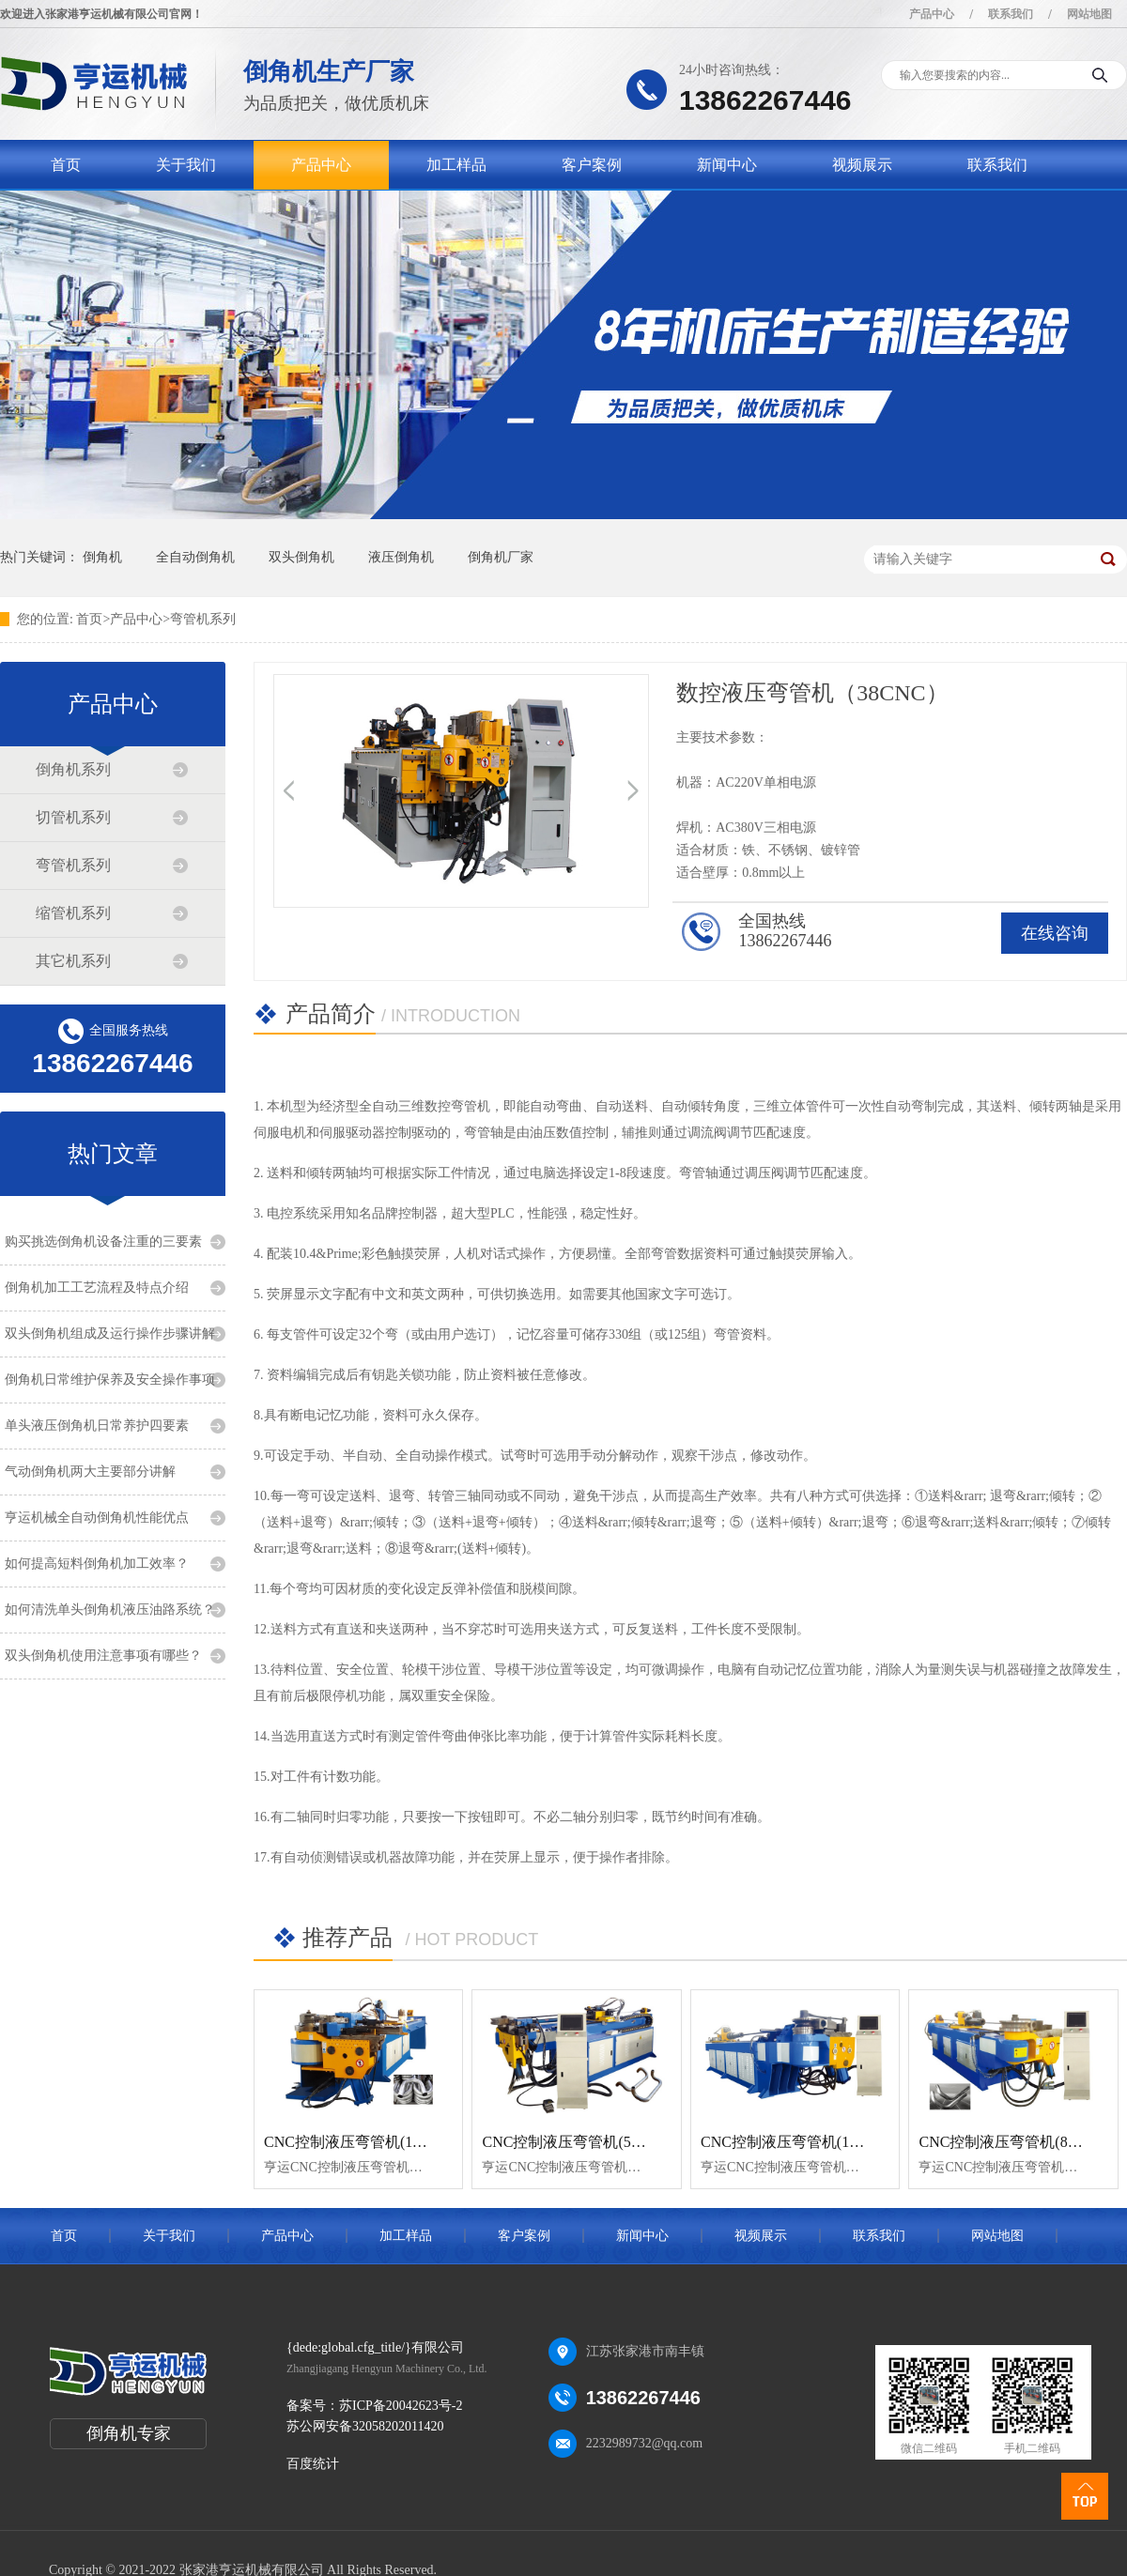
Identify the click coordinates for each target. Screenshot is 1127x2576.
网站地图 (1089, 14)
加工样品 (456, 165)
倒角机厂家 (500, 557)
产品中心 (931, 14)
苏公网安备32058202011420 (364, 2426)
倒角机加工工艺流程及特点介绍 (97, 1287)
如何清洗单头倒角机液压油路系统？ (110, 1609)
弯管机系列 (203, 619)
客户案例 (592, 165)
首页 (66, 165)
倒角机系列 (73, 769)
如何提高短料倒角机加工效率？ (97, 1563)
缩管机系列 (73, 913)
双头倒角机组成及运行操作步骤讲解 (110, 1333)
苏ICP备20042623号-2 (400, 2406)
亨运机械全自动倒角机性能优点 (97, 1517)
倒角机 (102, 557)
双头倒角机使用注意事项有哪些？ (103, 1655)
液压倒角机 (401, 557)
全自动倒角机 (195, 557)
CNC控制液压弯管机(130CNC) (800, 2142)
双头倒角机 (301, 557)
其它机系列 (73, 961)
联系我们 (1010, 14)
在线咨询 (1054, 933)
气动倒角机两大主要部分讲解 (90, 1471)
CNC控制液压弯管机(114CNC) (363, 2142)
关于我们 (186, 165)
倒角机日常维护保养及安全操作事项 (110, 1379)
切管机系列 (73, 817)
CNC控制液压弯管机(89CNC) (1014, 2142)
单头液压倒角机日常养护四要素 (97, 1425)
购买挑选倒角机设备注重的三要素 (103, 1241)
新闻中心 (727, 165)
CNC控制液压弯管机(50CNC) (577, 2142)
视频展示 (862, 165)
